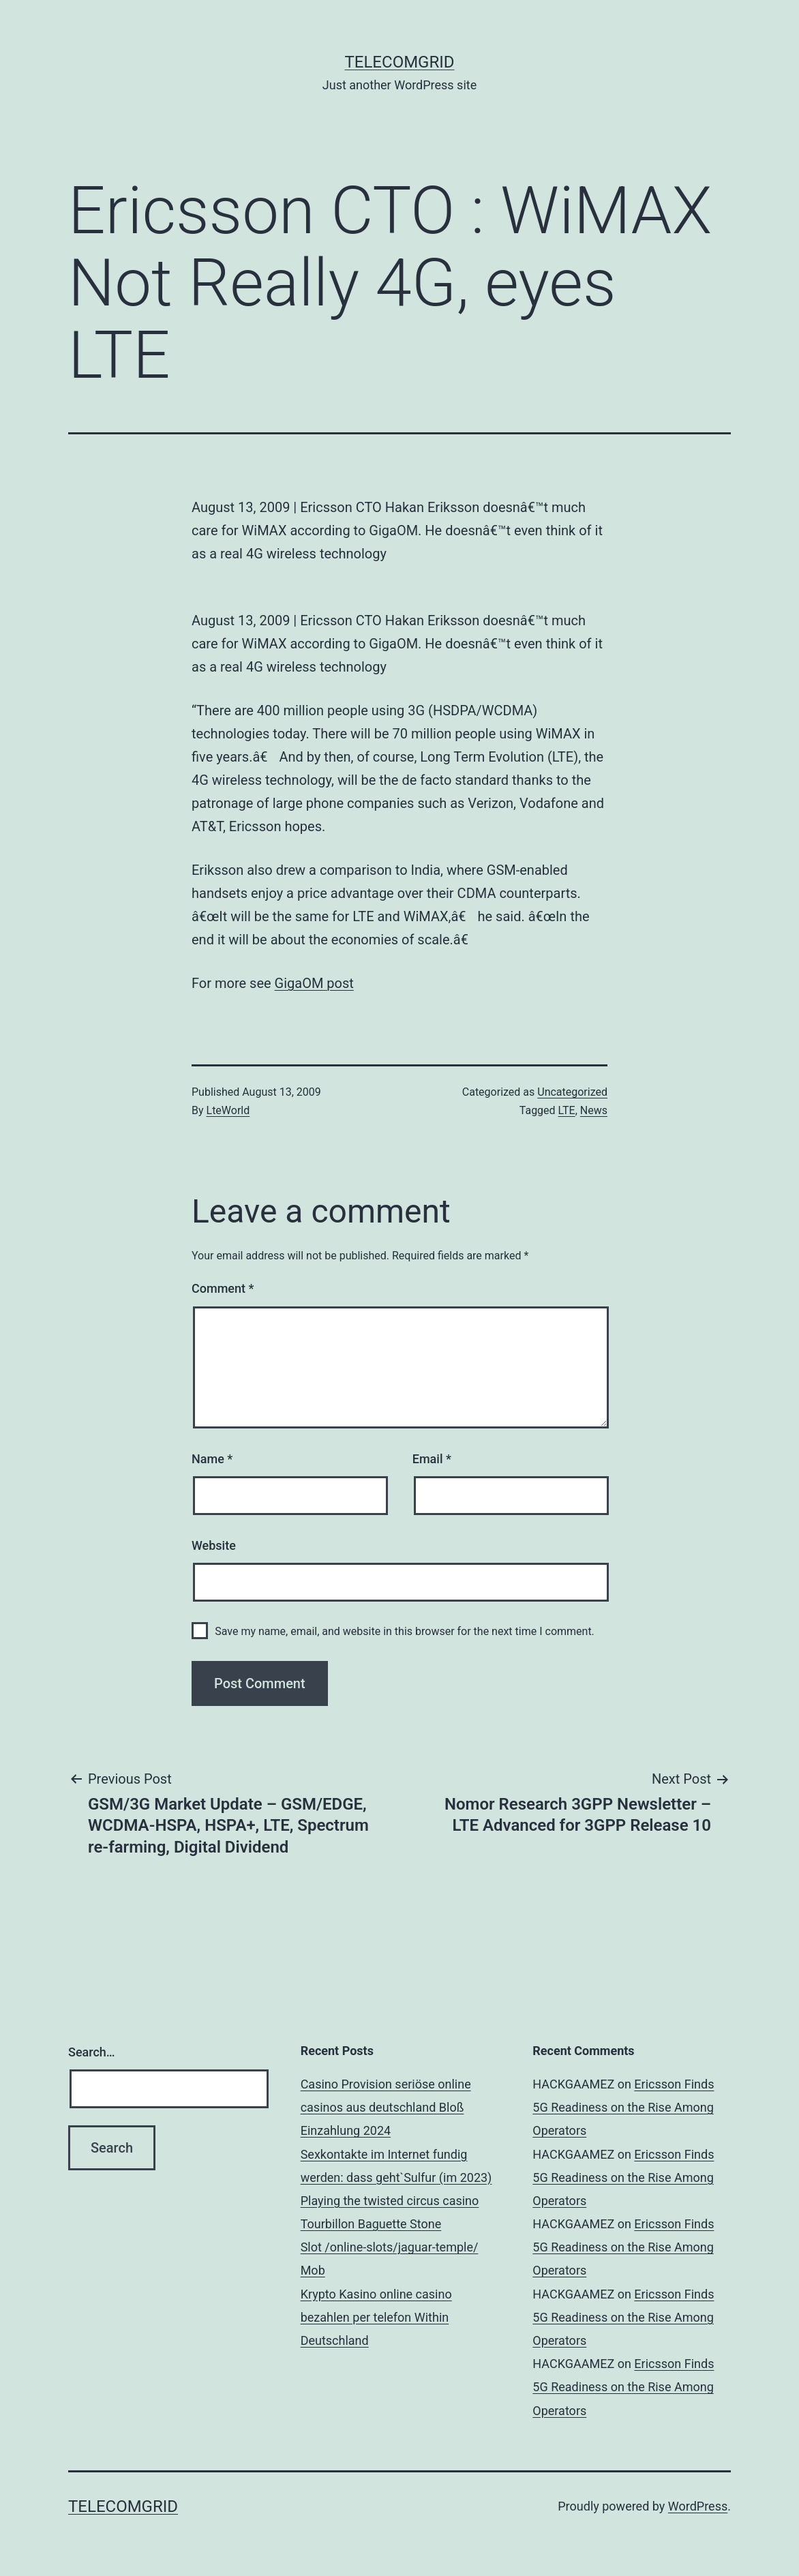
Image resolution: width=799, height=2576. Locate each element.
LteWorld (228, 1110)
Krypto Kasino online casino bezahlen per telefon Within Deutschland (376, 2317)
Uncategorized (572, 1091)
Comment (223, 1288)
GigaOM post (314, 983)
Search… (91, 2052)
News (593, 1110)
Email (431, 1459)
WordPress (697, 2506)
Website (214, 1545)
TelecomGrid (399, 62)
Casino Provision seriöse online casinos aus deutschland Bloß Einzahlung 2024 (386, 2107)
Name (212, 1459)
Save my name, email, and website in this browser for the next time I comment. (404, 1631)
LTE (566, 1110)
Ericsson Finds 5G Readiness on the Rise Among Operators (623, 2107)
